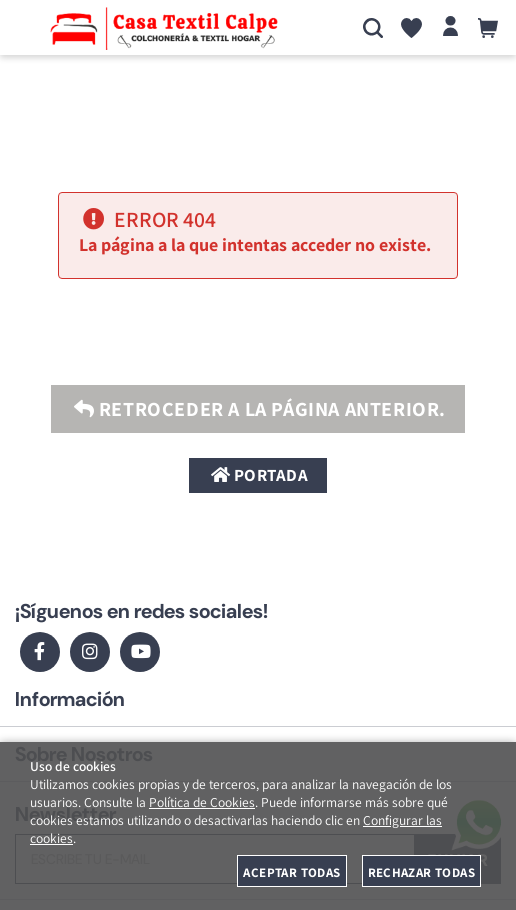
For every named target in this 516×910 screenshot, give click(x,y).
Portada (258, 475)
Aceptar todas (291, 872)
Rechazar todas (421, 872)
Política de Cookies (202, 802)
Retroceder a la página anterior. (258, 409)
